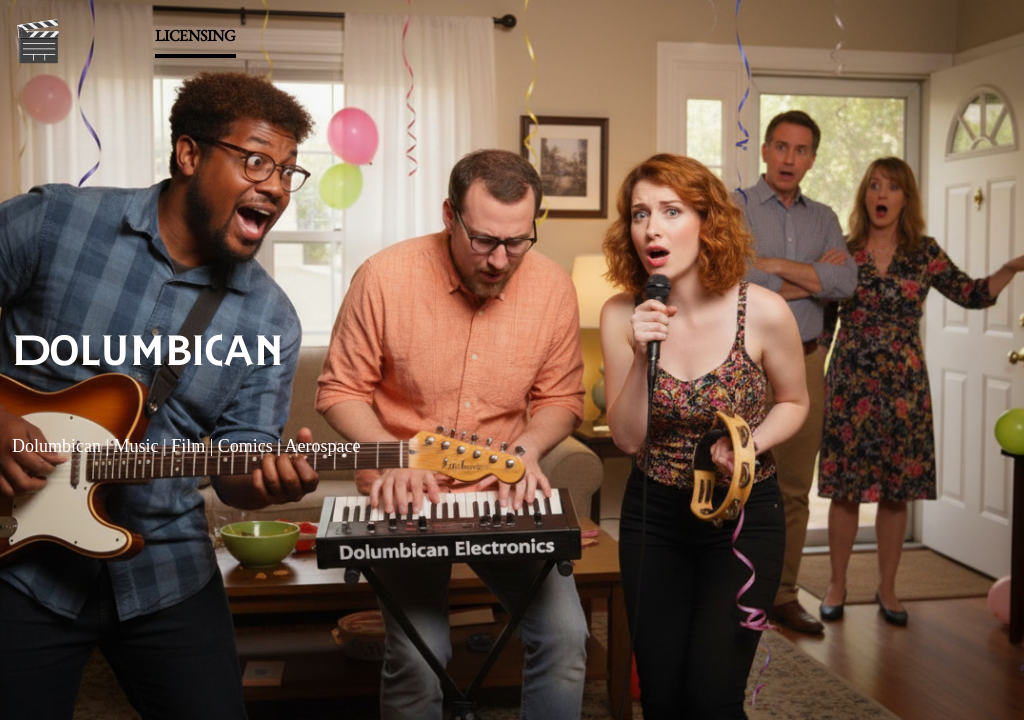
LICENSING (195, 35)
